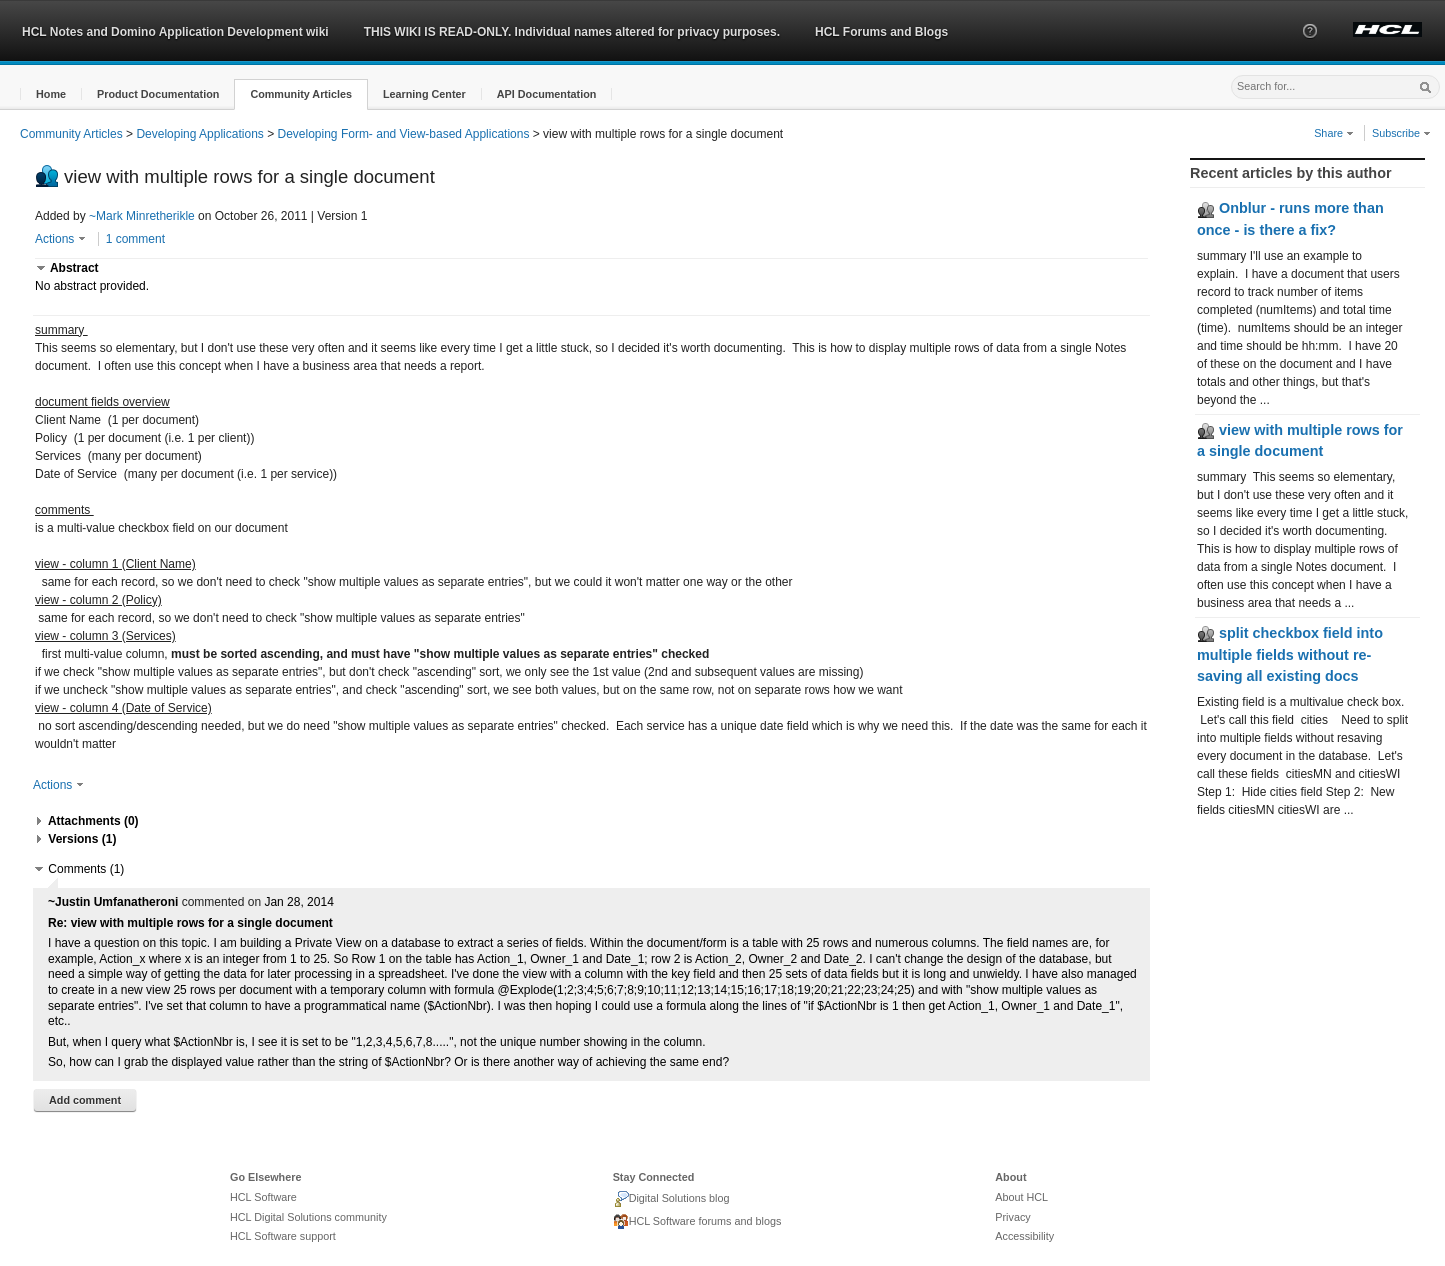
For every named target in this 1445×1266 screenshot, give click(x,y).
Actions (60, 239)
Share (1334, 133)
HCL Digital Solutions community (308, 1217)
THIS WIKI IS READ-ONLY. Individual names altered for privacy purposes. (572, 32)
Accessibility (1024, 1236)
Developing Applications (199, 134)
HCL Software (263, 1197)
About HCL (1021, 1197)
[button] (1310, 49)
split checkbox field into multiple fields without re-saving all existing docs (1290, 654)
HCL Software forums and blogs (697, 1222)
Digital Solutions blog (671, 1199)
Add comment (85, 1100)
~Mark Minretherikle (142, 216)
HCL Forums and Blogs (881, 32)
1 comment (135, 239)
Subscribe (1401, 133)
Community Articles (71, 134)
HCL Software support (283, 1236)
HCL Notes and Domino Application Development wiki (175, 32)
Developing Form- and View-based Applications (404, 134)
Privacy (1012, 1217)
